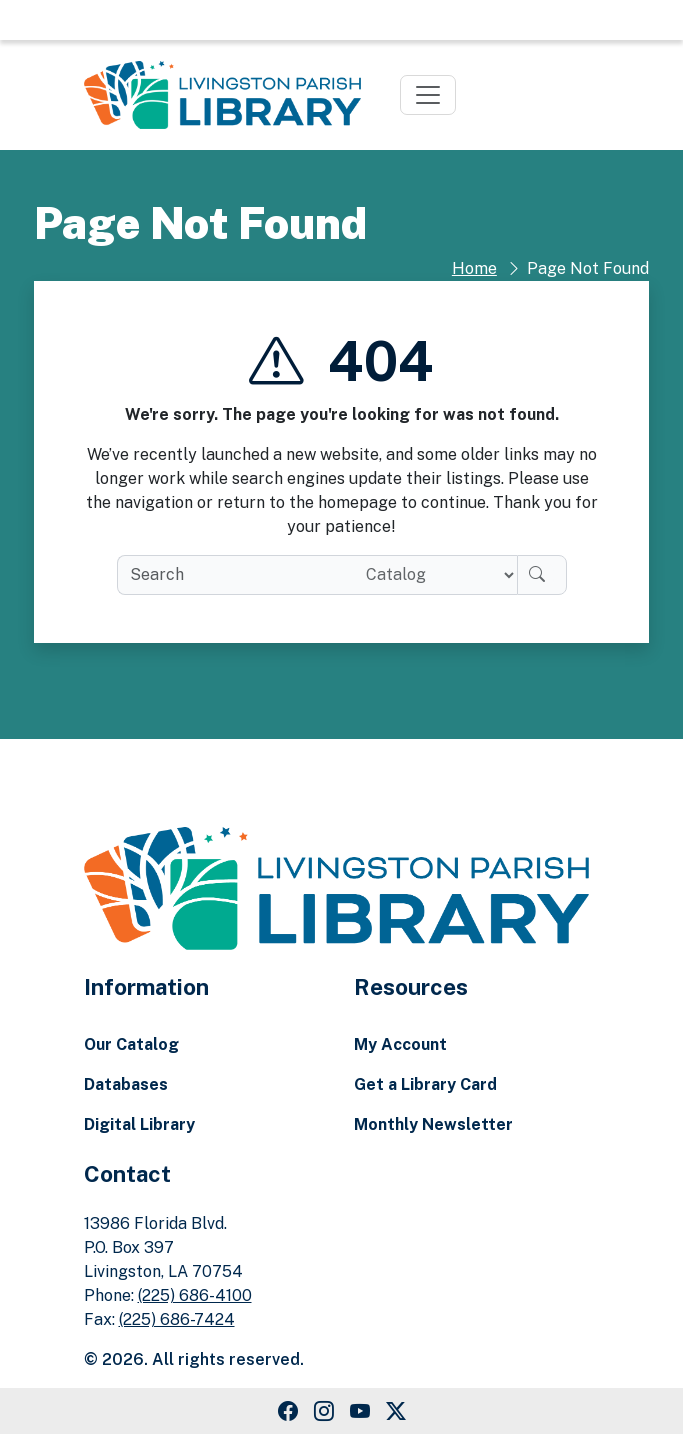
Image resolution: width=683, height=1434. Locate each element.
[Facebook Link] (288, 1411)
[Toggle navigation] (428, 95)
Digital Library (139, 1124)
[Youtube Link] (360, 1411)
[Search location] (433, 575)
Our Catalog (131, 1044)
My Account (400, 1044)
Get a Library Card (425, 1084)
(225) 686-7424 (177, 1319)
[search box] (233, 575)
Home (474, 268)
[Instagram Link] (324, 1411)
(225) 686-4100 (195, 1295)
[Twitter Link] (396, 1411)
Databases (126, 1084)
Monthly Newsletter (433, 1124)
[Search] (542, 575)
